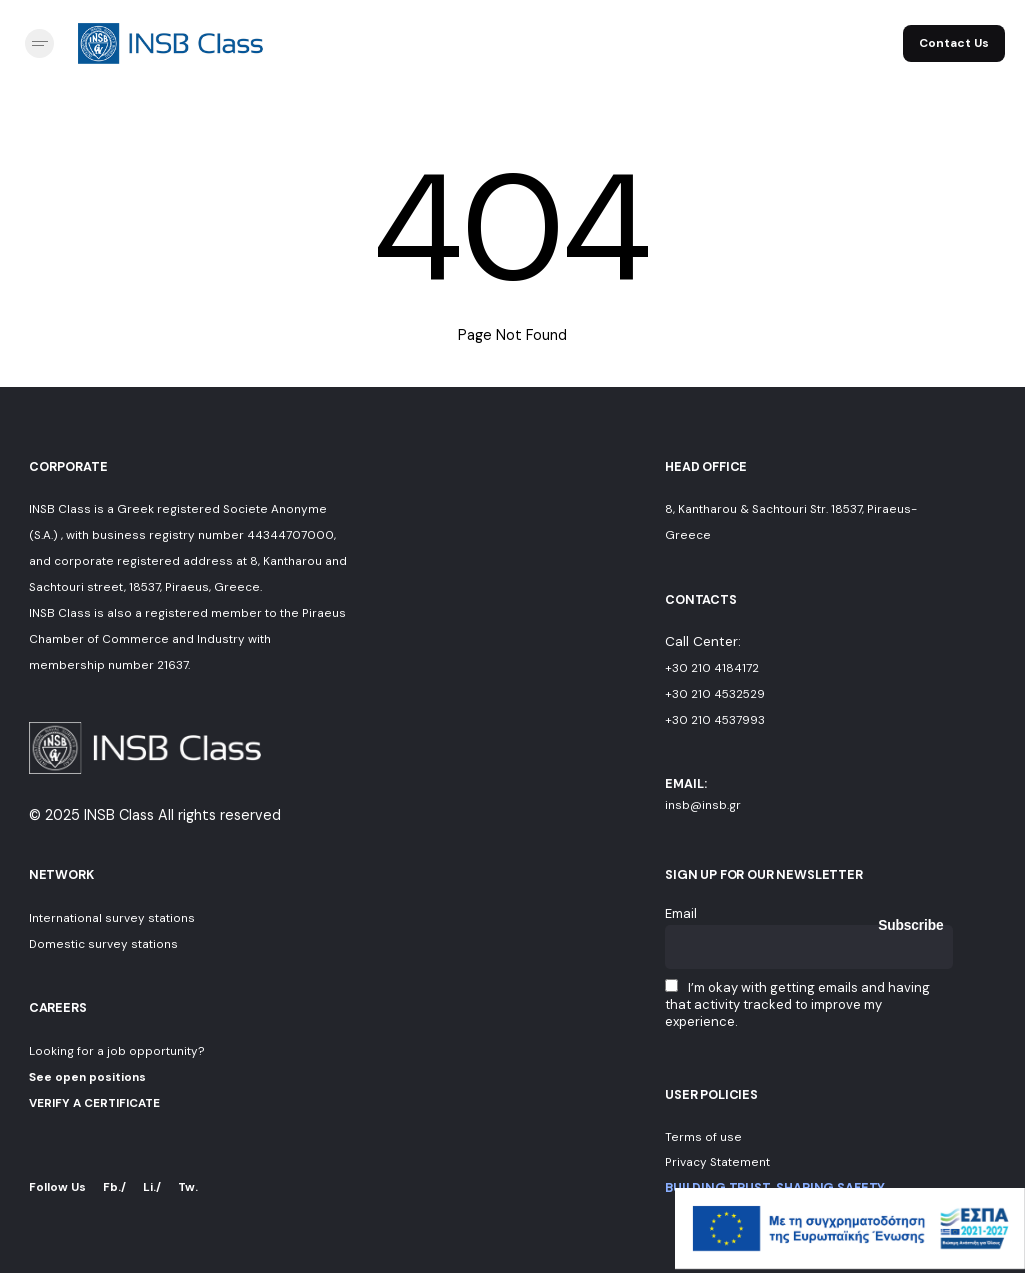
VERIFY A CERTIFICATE (94, 1103)
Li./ (152, 1187)
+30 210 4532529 (715, 694)
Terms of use (703, 1137)
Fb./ (114, 1187)
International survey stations (112, 918)
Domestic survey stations (103, 944)
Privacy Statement (717, 1162)
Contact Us (954, 43)
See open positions (87, 1077)
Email (681, 913)
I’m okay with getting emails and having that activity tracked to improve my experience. (797, 1004)
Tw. (188, 1187)
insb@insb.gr (703, 805)
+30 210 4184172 (712, 668)
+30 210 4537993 (715, 720)
